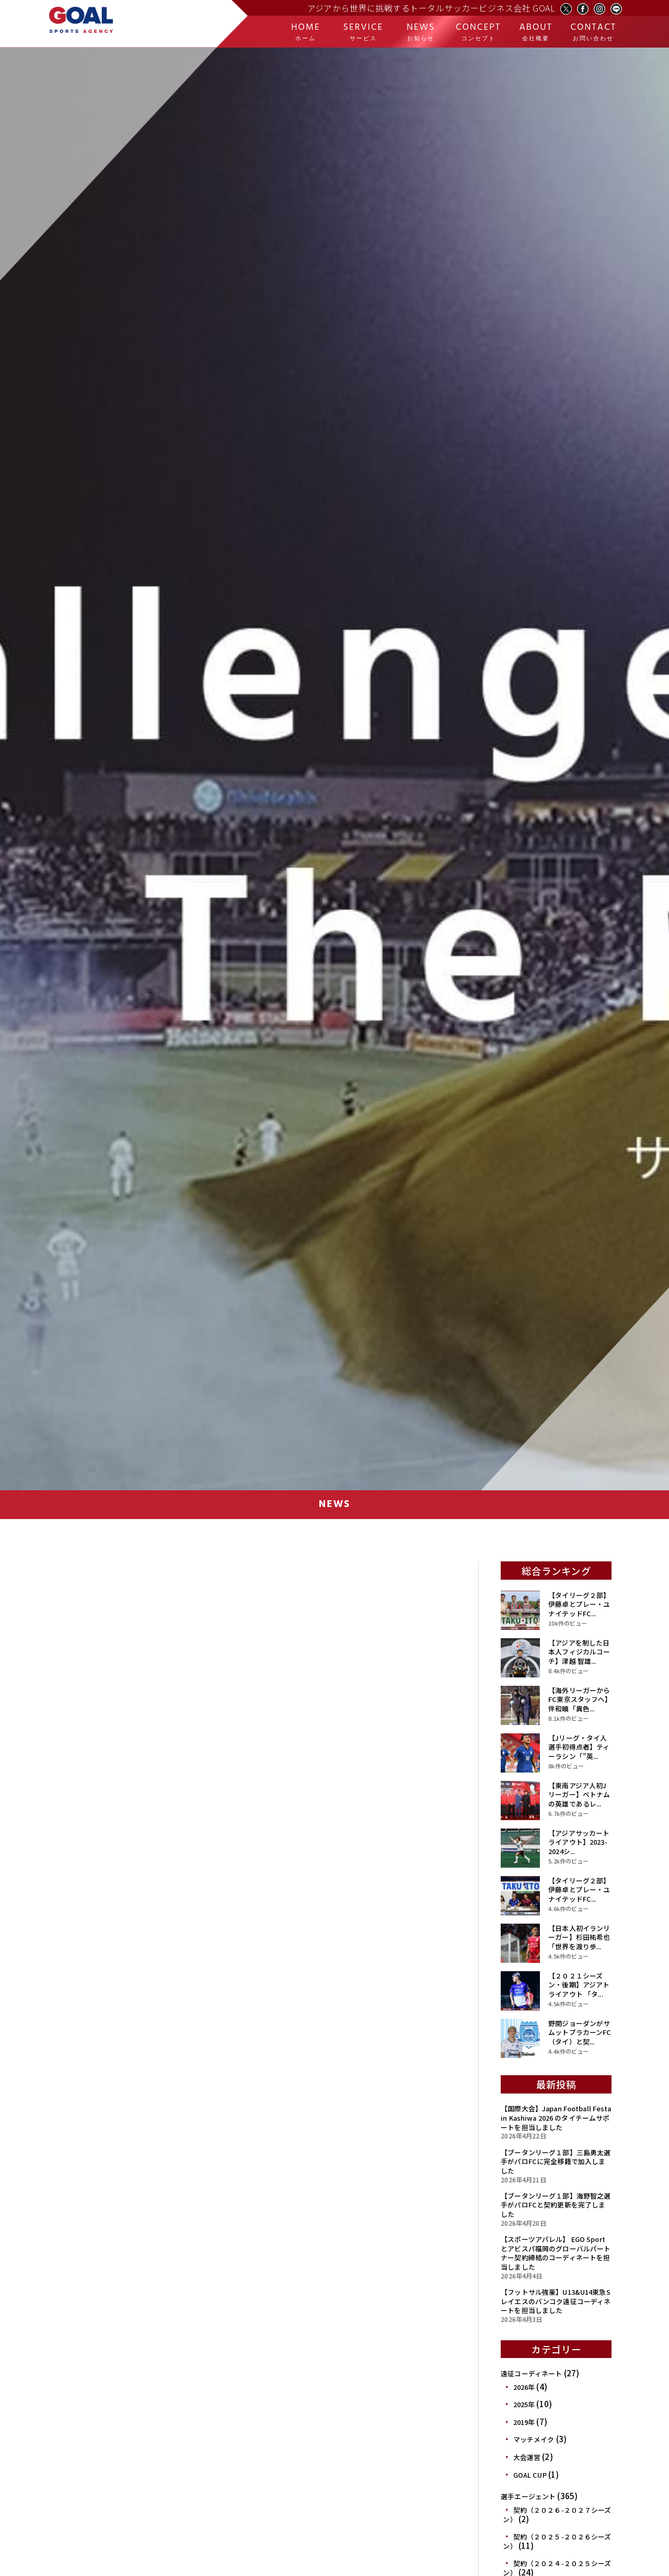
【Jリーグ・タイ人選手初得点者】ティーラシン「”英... (578, 1747)
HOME (305, 31)
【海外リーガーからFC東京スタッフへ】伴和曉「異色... (579, 1699)
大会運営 (527, 2457)
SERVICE (363, 31)
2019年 (524, 2422)
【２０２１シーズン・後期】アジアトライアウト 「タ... (578, 1985)
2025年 (524, 2404)
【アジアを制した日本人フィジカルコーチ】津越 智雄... (579, 1652)
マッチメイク (534, 2439)
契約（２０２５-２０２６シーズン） (557, 2541)
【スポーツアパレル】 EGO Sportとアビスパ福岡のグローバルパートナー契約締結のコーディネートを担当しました (555, 2253)
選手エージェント (528, 2496)
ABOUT (535, 31)
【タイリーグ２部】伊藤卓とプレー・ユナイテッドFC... (579, 1604)
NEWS (420, 31)
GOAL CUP (530, 2475)
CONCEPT (478, 31)
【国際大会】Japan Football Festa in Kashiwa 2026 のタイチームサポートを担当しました (556, 2117)
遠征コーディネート (531, 2373)
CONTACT (593, 31)
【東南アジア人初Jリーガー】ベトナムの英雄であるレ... (579, 1794)
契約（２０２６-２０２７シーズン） (557, 2514)
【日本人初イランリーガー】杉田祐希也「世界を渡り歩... (579, 1937)
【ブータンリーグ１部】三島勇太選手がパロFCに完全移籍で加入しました (555, 2161)
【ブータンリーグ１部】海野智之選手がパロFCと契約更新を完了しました (555, 2205)
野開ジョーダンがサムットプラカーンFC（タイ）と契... (579, 2032)
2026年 (524, 2387)
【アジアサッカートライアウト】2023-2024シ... (578, 1842)
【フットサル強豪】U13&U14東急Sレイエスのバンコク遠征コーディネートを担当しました (555, 2301)
